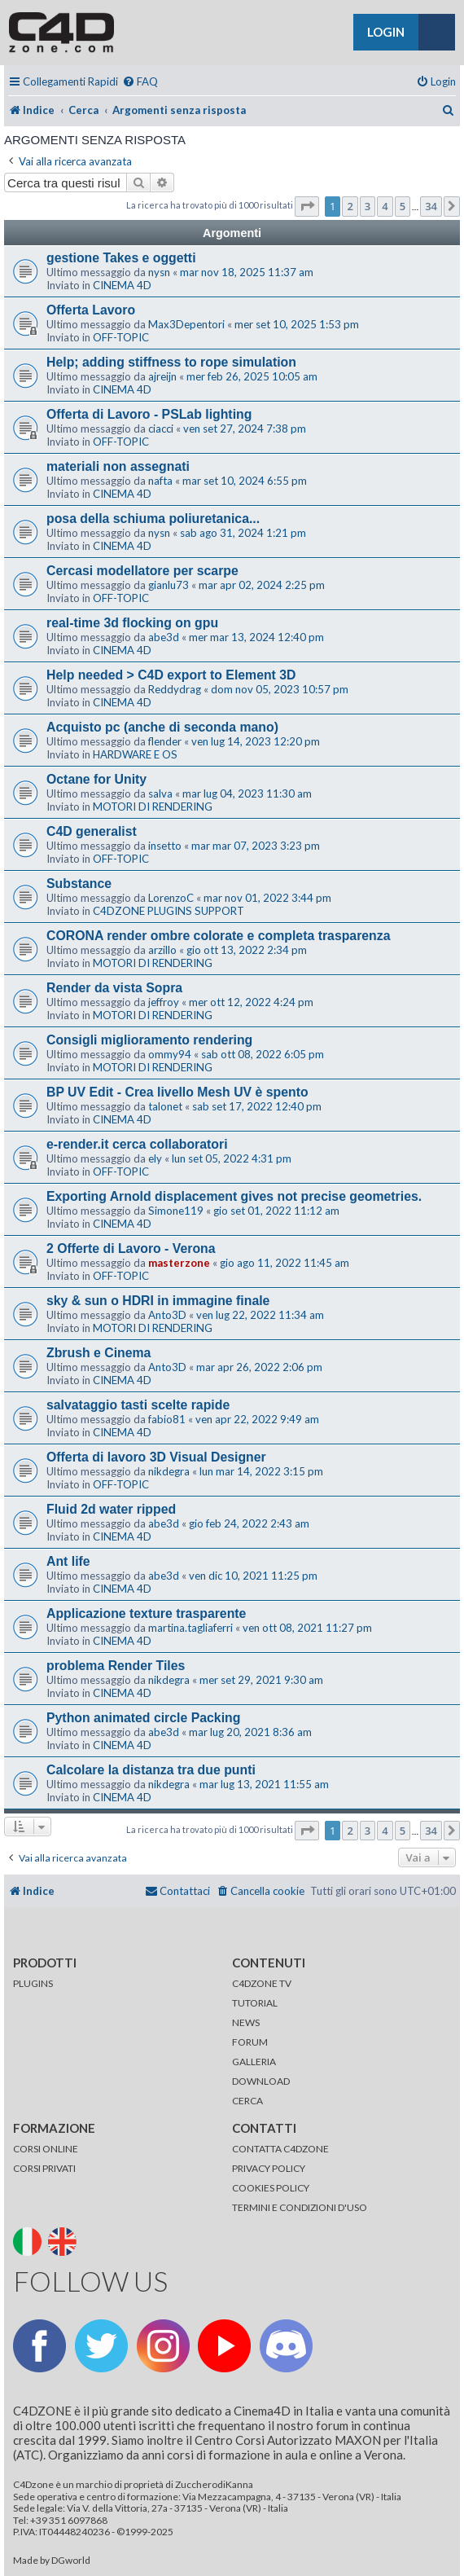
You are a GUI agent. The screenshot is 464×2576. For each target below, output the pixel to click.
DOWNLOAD (261, 2081)
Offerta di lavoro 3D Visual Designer (156, 1457)
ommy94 (169, 1054)
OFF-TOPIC (121, 337)
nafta (160, 480)
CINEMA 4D (122, 285)
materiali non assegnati (118, 466)
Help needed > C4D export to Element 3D (171, 675)
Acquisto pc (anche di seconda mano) (162, 727)
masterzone (179, 1262)
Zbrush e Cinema (98, 1353)
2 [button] (349, 206)
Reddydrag (174, 689)
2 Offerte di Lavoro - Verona (131, 1248)
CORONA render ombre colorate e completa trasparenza (218, 936)
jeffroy (163, 1002)
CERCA (247, 2101)
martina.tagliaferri (190, 1627)
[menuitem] (140, 82)
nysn (159, 272)
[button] (307, 206)
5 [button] (402, 206)
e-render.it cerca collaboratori (137, 1144)
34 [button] (431, 206)
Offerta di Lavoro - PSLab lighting (149, 414)
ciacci (160, 428)
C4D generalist (91, 831)
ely (155, 1158)
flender (165, 741)
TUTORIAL (255, 2003)
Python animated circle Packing (143, 1718)
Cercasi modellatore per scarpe (142, 571)
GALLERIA (254, 2061)
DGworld (70, 2560)
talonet (165, 1106)
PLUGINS (33, 1983)
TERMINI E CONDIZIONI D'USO (299, 2207)
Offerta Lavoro (90, 310)
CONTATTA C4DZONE (280, 2149)
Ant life (68, 1561)
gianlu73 (168, 584)
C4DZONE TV (261, 1983)
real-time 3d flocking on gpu (132, 623)
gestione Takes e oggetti (121, 258)
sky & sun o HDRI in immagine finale (157, 1301)
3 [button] (367, 206)
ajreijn (162, 376)
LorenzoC (171, 897)
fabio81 (167, 1419)
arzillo (162, 949)
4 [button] (384, 206)
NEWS (246, 2022)
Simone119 (176, 1210)
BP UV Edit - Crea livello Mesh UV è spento (177, 1092)
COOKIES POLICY (270, 2188)
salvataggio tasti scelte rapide (138, 1405)
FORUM (250, 2042)
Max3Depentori (186, 324)
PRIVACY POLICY (268, 2168)
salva (160, 793)
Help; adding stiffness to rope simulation (171, 362)
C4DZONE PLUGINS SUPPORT (168, 910)
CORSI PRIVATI (44, 2168)
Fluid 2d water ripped (111, 1509)
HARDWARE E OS (135, 754)
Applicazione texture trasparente (146, 1613)
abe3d (163, 637)
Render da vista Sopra (114, 988)
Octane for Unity (96, 779)
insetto (165, 845)
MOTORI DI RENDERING (152, 806)
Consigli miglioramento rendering (149, 1040)
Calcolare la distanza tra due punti (151, 1770)
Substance (79, 883)
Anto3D (167, 1314)
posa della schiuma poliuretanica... (153, 518)
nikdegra (169, 1471)
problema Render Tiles (115, 1666)
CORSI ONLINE (45, 2149)
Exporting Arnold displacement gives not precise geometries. (234, 1196)
